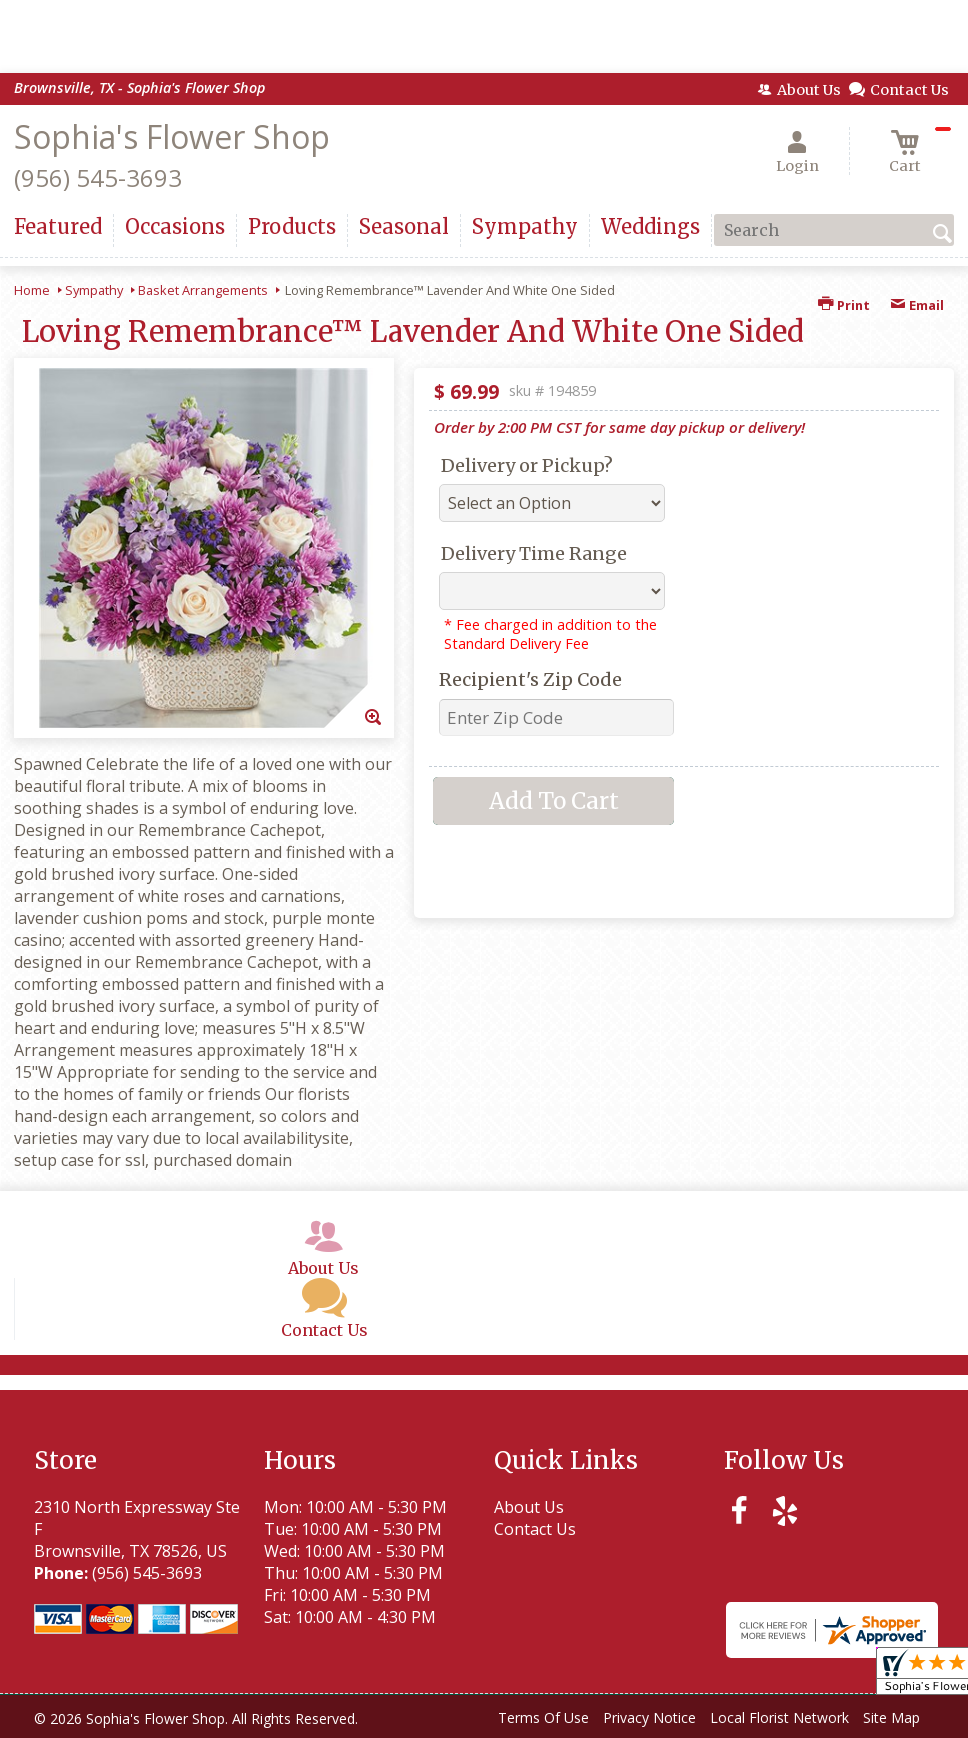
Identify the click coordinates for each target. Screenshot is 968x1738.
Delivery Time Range (534, 553)
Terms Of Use (543, 1717)
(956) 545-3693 (98, 177)
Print (844, 305)
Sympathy (94, 290)
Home (32, 290)
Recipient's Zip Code (530, 679)
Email (917, 305)
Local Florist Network (779, 1717)
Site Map (891, 1717)
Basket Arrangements (203, 290)
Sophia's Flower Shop (172, 136)
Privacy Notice (649, 1717)
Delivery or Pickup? (527, 465)
